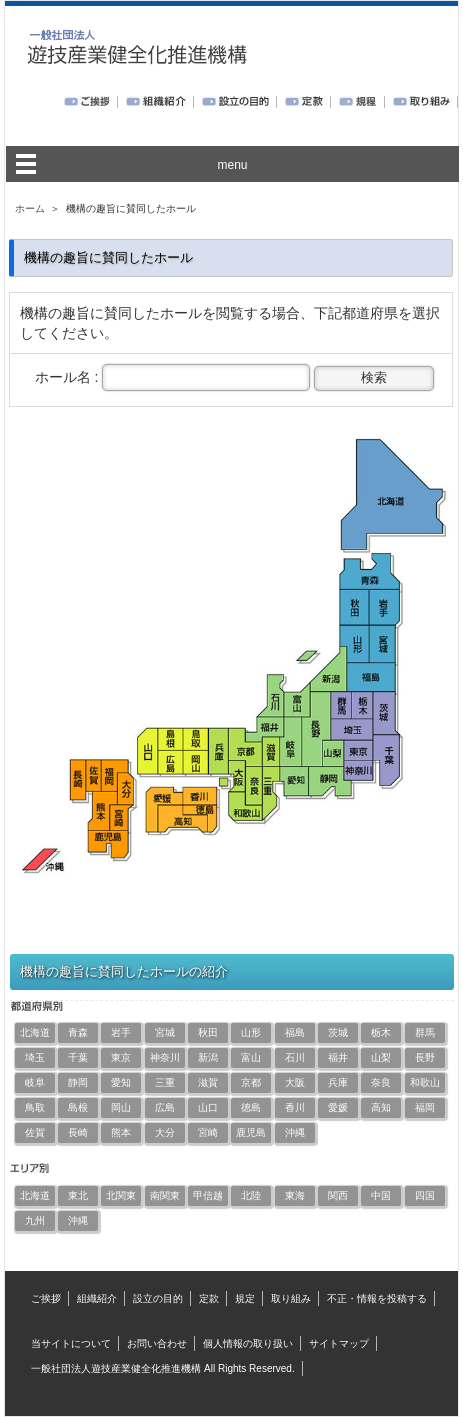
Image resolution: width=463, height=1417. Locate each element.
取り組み (291, 1298)
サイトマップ (339, 1343)
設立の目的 (158, 1298)
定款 (209, 1298)
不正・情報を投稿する (377, 1298)
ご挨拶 (46, 1298)
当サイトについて (71, 1343)
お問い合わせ (157, 1343)
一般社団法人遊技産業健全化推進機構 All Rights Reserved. (162, 1368)
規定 (245, 1298)
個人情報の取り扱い (248, 1343)
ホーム (30, 208)
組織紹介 (97, 1298)
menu (232, 165)
